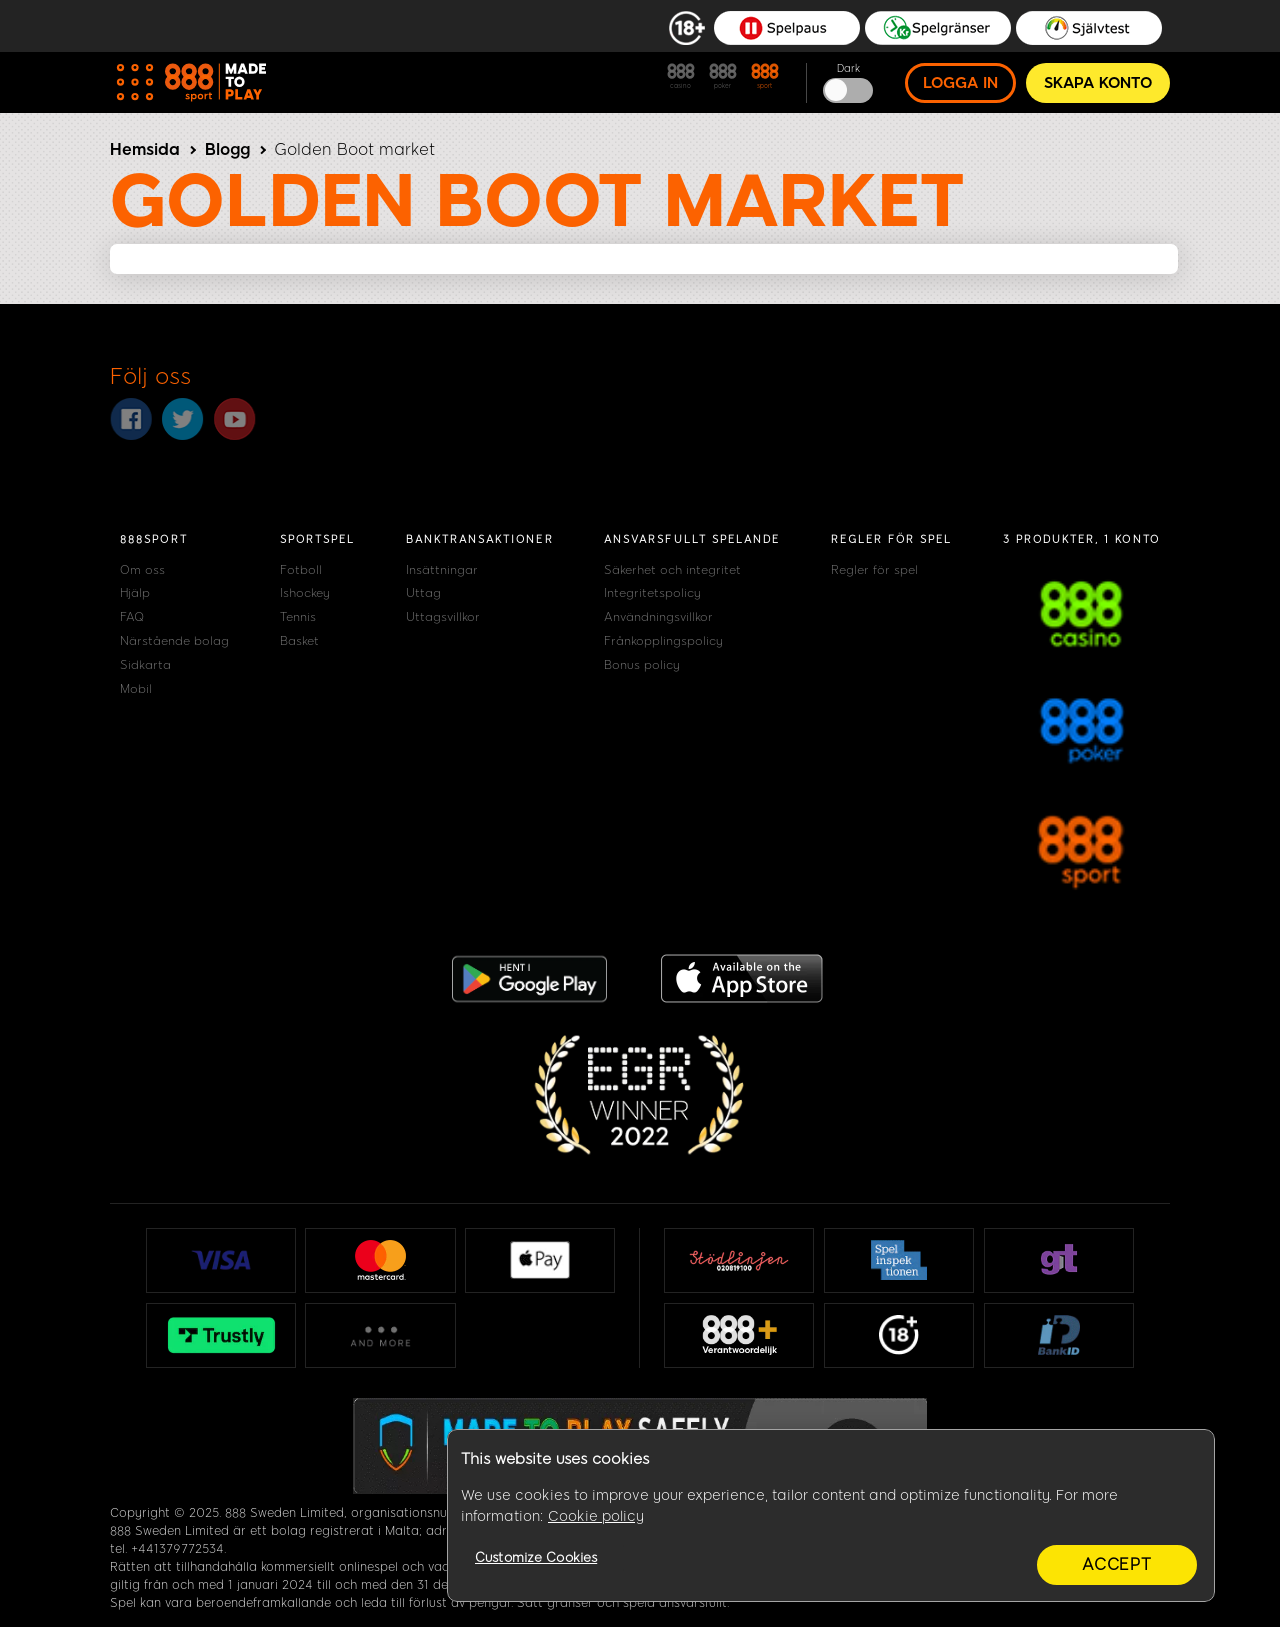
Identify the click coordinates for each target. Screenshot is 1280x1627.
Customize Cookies (536, 1557)
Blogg (227, 149)
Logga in (960, 83)
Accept (1117, 1564)
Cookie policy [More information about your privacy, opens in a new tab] (596, 1516)
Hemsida (145, 149)
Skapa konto (1098, 83)
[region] (831, 1516)
